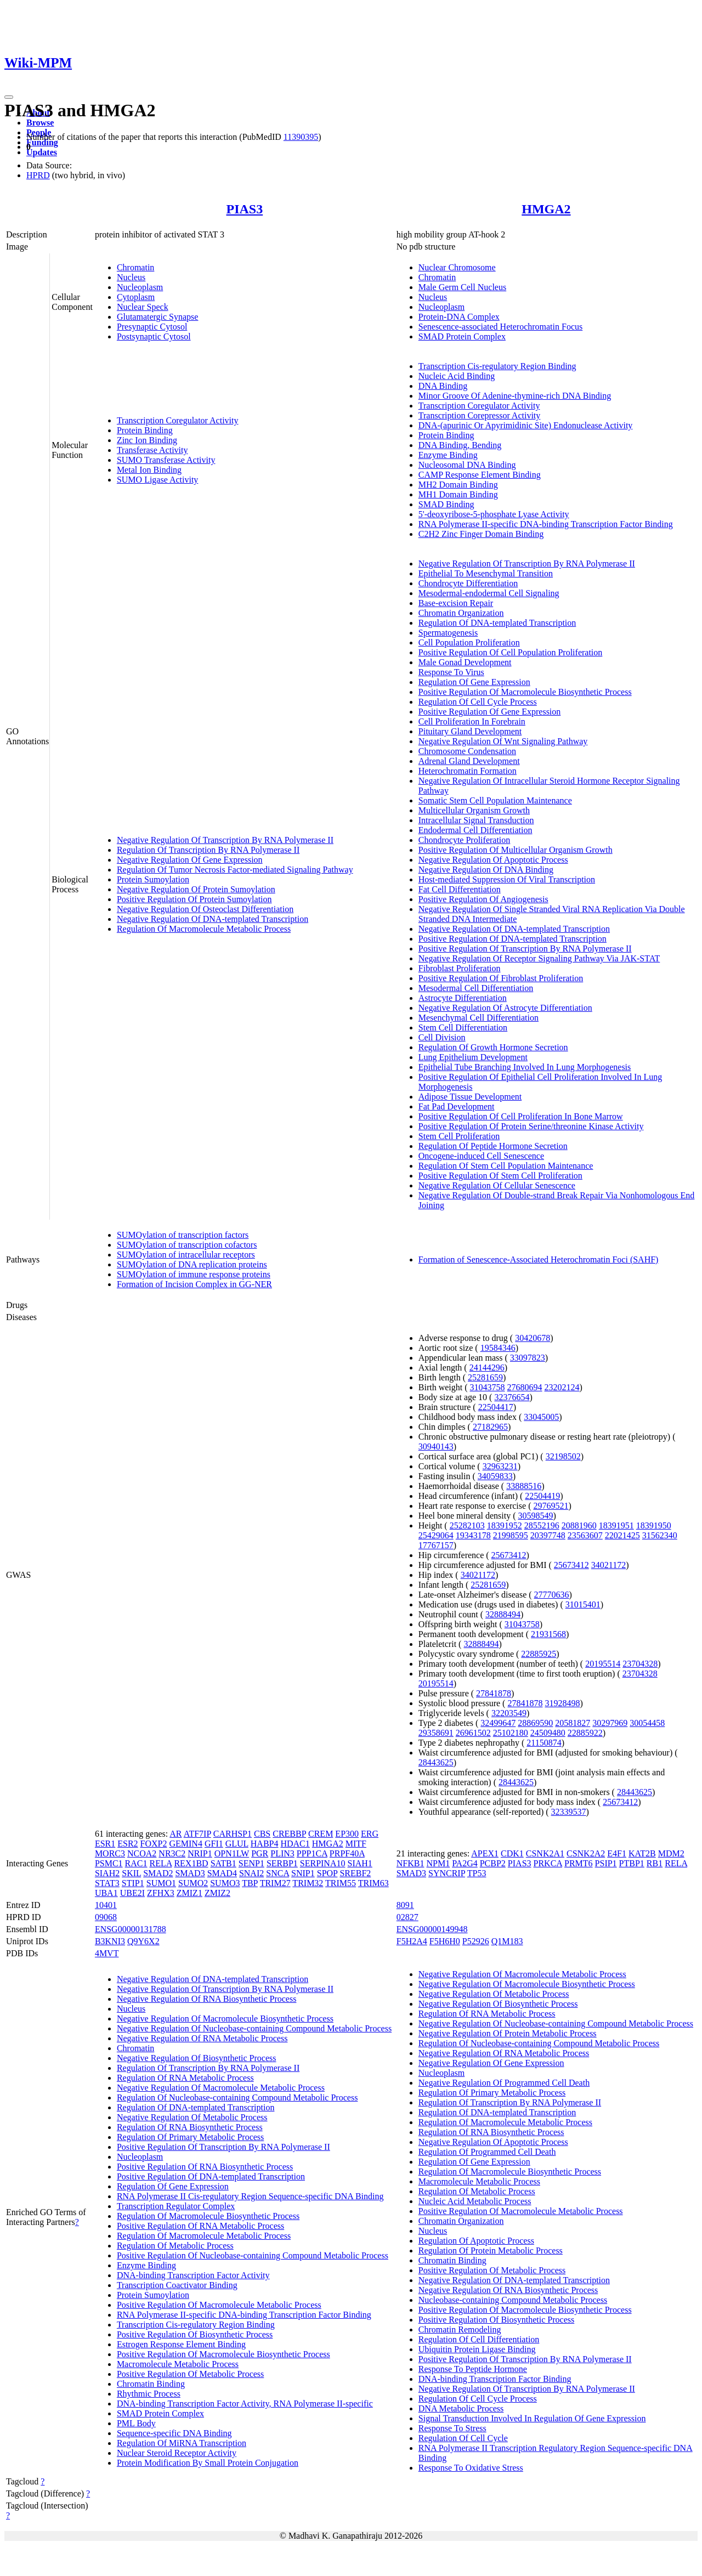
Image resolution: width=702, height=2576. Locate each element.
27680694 (524, 1387)
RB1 (655, 1863)
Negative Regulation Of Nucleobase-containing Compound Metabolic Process (254, 2028)
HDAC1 (294, 1843)
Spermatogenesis (448, 632)
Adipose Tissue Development (470, 1096)
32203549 (508, 1713)
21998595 (510, 1535)
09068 (106, 1917)
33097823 (527, 1357)
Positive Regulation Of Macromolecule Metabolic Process (219, 2304)
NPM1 (438, 1863)
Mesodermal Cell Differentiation (475, 988)
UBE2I (132, 1893)
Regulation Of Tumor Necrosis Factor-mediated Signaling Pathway (235, 869)
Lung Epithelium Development (473, 1057)
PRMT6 (578, 1863)
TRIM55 (340, 1883)
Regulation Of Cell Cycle (463, 2438)
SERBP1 (282, 1863)
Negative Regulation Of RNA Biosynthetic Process (207, 1998)
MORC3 (110, 1853)
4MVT (107, 1953)
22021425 (622, 1535)
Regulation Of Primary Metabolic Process (190, 2137)
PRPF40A (347, 1853)
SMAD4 (222, 1873)
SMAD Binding (446, 504)
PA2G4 (465, 1863)
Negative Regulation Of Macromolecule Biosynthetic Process (225, 2018)
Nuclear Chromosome (457, 267)
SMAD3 (190, 1873)
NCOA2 (141, 1853)
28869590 (535, 1723)
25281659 (485, 1377)
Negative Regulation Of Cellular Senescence (496, 1185)
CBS (262, 1833)
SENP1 (251, 1863)
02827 (407, 1917)
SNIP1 (303, 1873)
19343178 (473, 1535)
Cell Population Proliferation (469, 642)
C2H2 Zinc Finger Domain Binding (481, 534)
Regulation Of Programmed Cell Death (487, 2151)
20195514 (602, 1663)
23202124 (562, 1387)
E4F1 (616, 1853)
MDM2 (671, 1853)
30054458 (647, 1723)
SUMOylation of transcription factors (182, 1234)
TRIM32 (307, 1883)
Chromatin (135, 267)
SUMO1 (161, 1883)
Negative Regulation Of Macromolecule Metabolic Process (221, 2087)
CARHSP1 (232, 1833)
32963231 (500, 1466)
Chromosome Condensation (467, 751)
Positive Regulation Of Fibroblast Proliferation (500, 978)
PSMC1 (109, 1863)
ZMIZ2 (217, 1893)
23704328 (640, 1663)
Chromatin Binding (151, 2383)
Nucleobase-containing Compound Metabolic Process (512, 2300)
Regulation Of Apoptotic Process (476, 2240)
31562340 (659, 1535)
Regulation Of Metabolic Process (175, 2245)
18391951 (616, 1525)
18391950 (653, 1525)
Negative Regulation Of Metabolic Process (192, 2117)
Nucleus (131, 277)
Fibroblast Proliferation (459, 968)
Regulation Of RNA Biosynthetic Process (190, 2127)
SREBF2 (355, 1873)
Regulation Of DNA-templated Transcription (497, 622)
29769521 (550, 1505)
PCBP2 (493, 1863)
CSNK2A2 (586, 1853)
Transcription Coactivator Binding (177, 2285)
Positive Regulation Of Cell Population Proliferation (510, 652)
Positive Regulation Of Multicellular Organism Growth (515, 849)
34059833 (495, 1476)
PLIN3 (282, 1853)
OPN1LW (231, 1853)
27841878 (493, 1693)
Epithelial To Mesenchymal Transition (485, 573)
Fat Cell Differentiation (459, 889)
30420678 (532, 1338)
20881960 (579, 1525)
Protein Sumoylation (153, 879)
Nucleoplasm (140, 287)
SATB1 (223, 1863)
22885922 (585, 1732)
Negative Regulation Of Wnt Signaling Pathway (503, 741)
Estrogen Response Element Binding (181, 2344)
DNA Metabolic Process (461, 2408)
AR (175, 1833)
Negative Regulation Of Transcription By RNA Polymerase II (225, 840)
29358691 (436, 1732)
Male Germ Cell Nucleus (462, 287)
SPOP (327, 1873)
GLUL (236, 1843)
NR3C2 (171, 1853)
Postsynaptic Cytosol (154, 336)
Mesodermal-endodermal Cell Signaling (488, 593)
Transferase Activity (152, 450)
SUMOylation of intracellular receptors (186, 1254)
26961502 (473, 1732)
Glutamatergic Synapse (158, 316)
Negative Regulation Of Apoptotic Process (493, 859)
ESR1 (105, 1843)
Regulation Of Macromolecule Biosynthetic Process (208, 2216)
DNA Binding (442, 385)
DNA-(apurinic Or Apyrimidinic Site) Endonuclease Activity (525, 425)
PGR (259, 1853)
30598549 (535, 1515)
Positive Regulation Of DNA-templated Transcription (512, 938)
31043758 (487, 1387)
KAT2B (642, 1853)
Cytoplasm (136, 297)
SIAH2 (107, 1873)
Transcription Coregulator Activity (178, 420)
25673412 (508, 1555)
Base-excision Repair (455, 603)
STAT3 (107, 1883)
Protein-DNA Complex (459, 316)
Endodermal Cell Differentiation (475, 830)
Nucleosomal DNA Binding (467, 464)
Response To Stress (452, 2428)
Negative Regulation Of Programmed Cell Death (504, 2082)
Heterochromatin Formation (467, 770)
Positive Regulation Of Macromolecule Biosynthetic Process (525, 692)
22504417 (495, 1407)
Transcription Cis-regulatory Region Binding (497, 366)
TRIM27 (275, 1883)
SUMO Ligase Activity (157, 479)
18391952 (504, 1525)
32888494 (502, 1614)
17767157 (436, 1545)
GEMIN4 (185, 1843)
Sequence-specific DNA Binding (174, 2433)
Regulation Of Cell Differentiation (479, 2339)
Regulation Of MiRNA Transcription (181, 2443)
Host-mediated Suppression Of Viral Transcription (506, 879)
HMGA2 (546, 209)
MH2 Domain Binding (458, 484)
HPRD (38, 175)
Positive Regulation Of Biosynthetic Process (195, 2334)
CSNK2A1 (545, 1853)
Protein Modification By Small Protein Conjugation (207, 2462)
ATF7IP (197, 1833)
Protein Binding (145, 430)
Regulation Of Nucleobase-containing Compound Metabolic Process (237, 2097)
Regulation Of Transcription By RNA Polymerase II (208, 849)
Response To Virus (451, 672)
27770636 (551, 1594)
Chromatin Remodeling (459, 2329)
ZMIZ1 (189, 1893)
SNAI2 (251, 1873)
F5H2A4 (412, 1941)
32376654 (511, 1397)
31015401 (583, 1604)
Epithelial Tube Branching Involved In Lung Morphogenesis (524, 1067)
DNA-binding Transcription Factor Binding (494, 2378)
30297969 (609, 1723)
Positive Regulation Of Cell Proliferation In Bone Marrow (520, 1116)
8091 (405, 1905)
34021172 (608, 1565)
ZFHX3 (160, 1893)
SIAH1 (359, 1863)
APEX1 (485, 1853)
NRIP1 (200, 1853)
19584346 (498, 1347)
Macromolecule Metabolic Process (178, 2364)
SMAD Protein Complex (462, 336)
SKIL (131, 1873)
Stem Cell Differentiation (462, 1027)
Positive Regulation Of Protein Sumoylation (194, 899)
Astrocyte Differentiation (462, 998)
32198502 (563, 1456)
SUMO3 (225, 1883)
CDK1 (512, 1853)
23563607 (585, 1535)
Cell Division (442, 1037)
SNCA (277, 1873)
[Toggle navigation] (8, 97)
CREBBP (289, 1833)
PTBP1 (631, 1863)
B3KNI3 (110, 1941)
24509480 (547, 1732)
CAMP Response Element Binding (479, 474)
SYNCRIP (446, 1873)
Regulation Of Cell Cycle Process (477, 701)
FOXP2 (153, 1843)
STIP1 (133, 1883)
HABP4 (265, 1843)
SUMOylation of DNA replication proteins (192, 1264)
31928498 (562, 1703)
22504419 (542, 1496)
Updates (41, 152)
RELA (161, 1863)
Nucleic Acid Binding (456, 376)
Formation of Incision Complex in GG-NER (194, 1284)
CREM (320, 1833)
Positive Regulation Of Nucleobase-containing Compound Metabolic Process (252, 2255)
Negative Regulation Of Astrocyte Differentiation (505, 1007)
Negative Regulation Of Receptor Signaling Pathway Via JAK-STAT (539, 958)
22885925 (538, 1653)
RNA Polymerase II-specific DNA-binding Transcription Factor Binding (545, 524)
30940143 (436, 1446)
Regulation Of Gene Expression (474, 682)
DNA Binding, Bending (460, 445)
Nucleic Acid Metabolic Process (474, 2201)
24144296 (487, 1367)
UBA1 (106, 1893)
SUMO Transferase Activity (166, 460)
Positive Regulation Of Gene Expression (489, 711)
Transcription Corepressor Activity (479, 415)
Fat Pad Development (456, 1106)
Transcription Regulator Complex (176, 2206)
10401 (106, 1905)
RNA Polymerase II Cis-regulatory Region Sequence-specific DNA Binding (250, 2196)
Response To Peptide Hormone (472, 2369)
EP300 (347, 1833)
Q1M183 (507, 1941)
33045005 (541, 1417)
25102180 (510, 1732)
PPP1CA (312, 1853)
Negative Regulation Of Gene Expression (190, 859)
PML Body (136, 2423)
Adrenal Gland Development (469, 761)
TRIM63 (373, 1883)
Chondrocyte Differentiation (468, 583)
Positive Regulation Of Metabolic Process (190, 2374)
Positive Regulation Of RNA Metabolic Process (200, 2225)
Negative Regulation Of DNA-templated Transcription (212, 919)
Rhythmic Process (148, 2393)
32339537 (568, 1811)
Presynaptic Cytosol (152, 326)
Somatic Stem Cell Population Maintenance (495, 800)
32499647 (498, 1723)
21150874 (543, 1742)
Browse (40, 122)
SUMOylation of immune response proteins (193, 1274)
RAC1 (136, 1863)
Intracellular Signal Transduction (476, 820)
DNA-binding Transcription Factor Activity (193, 2275)
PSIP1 (606, 1863)
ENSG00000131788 (130, 1929)
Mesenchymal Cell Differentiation (478, 1017)
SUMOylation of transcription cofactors (187, 1244)
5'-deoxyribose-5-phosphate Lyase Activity (493, 514)
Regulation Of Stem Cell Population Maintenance (505, 1165)
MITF (356, 1843)
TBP (250, 1883)
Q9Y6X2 (143, 1941)
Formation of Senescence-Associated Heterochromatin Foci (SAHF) (538, 1259)
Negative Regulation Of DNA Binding (485, 869)
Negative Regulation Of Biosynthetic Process (196, 2058)
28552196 (541, 1525)
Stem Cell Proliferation (459, 1136)
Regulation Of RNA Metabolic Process (185, 2077)
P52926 (475, 1941)
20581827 (572, 1723)
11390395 (301, 136)
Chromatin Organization (461, 613)
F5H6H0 (444, 1941)
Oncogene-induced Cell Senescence (481, 1155)
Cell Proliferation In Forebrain (471, 721)
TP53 (476, 1873)
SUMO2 (193, 1883)
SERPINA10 (323, 1863)
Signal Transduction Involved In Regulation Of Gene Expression (532, 2418)
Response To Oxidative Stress (470, 2467)
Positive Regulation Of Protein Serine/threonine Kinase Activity (531, 1126)
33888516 (523, 1486)
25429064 (436, 1535)
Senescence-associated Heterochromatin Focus (500, 326)
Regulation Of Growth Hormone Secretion (493, 1047)
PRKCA (548, 1863)
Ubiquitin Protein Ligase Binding (477, 2349)
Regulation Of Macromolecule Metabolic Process (204, 928)
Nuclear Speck (142, 307)
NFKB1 (410, 1863)
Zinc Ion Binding (147, 440)
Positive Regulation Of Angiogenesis (483, 899)
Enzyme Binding (448, 455)
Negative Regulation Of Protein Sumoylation (196, 889)
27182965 (490, 1426)
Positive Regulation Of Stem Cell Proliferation (500, 1175)
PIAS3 (244, 209)
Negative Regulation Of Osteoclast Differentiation (205, 909)
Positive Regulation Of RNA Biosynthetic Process (205, 2166)
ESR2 (127, 1843)
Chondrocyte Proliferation (464, 840)
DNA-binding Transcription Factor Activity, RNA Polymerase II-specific (245, 2403)
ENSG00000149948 (432, 1929)
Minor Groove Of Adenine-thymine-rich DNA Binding (515, 395)
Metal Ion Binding (149, 469)
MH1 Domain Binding (458, 494)
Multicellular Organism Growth (474, 810)
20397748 (547, 1535)
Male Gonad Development (465, 662)
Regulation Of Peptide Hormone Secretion (493, 1146)
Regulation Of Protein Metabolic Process (490, 2250)
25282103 (467, 1525)
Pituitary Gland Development (470, 731)
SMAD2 (158, 1873)
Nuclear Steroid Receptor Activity (176, 2453)
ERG (369, 1833)
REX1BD (191, 1863)
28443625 (436, 1762)
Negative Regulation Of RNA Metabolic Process (202, 2038)
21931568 (548, 1634)
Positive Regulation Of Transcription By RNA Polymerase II (525, 948)
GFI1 (214, 1843)
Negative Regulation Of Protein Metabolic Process (507, 2033)
